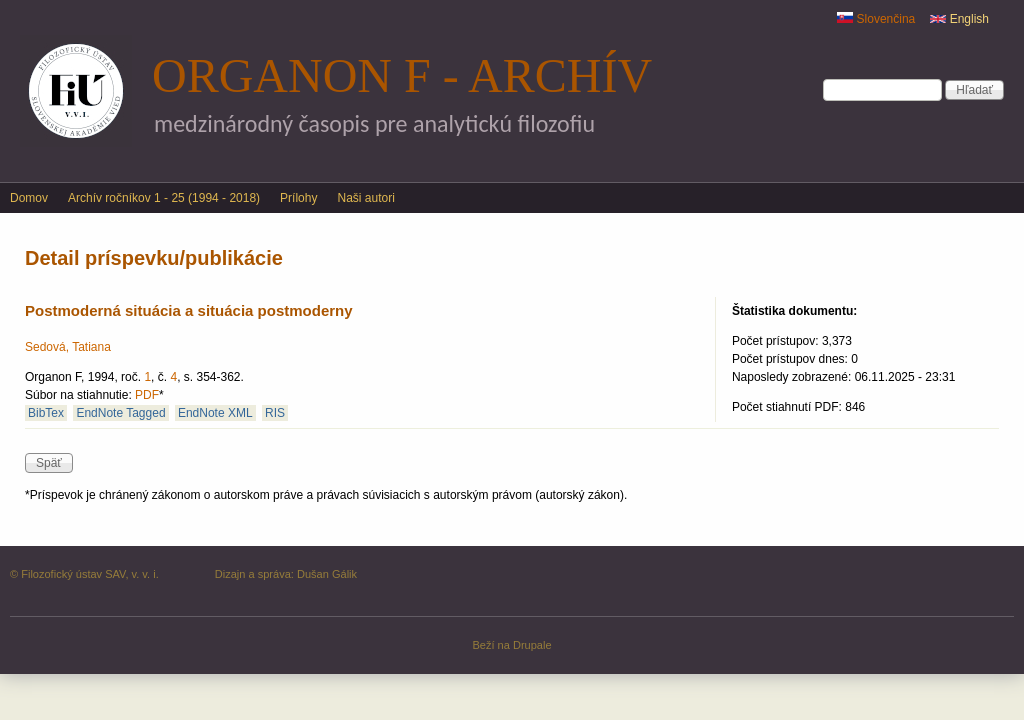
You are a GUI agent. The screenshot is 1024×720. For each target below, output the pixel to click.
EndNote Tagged (120, 413)
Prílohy (298, 198)
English (959, 19)
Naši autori (365, 198)
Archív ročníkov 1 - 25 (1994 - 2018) (164, 198)
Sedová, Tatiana (68, 347)
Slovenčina (876, 19)
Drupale (532, 645)
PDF (147, 395)
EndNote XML (215, 413)
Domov (29, 198)
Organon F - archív (402, 75)
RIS (275, 413)
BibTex (46, 413)
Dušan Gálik (327, 574)
